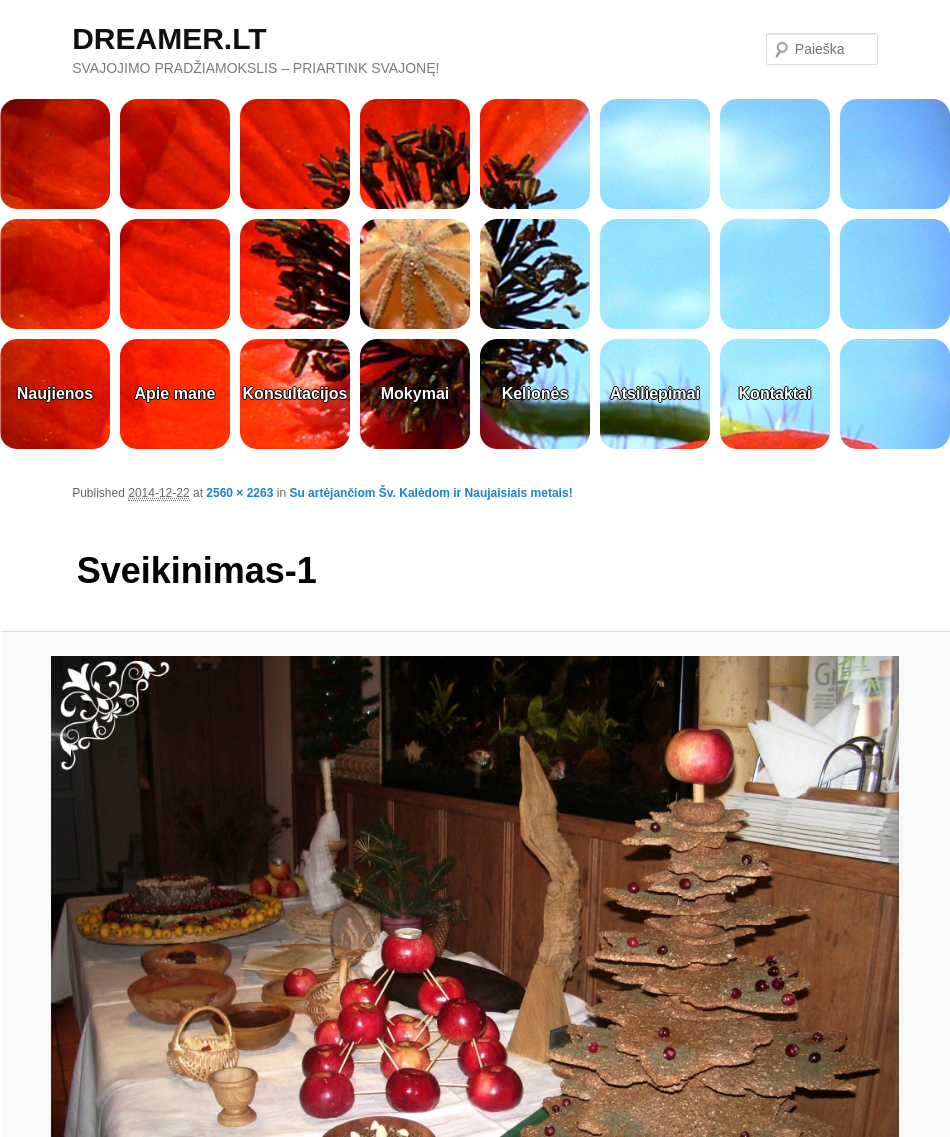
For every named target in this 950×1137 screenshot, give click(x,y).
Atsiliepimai (655, 393)
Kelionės (535, 393)
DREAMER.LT (169, 38)
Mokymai (415, 393)
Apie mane (175, 393)
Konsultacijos (295, 393)
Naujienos (55, 393)
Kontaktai (775, 393)
